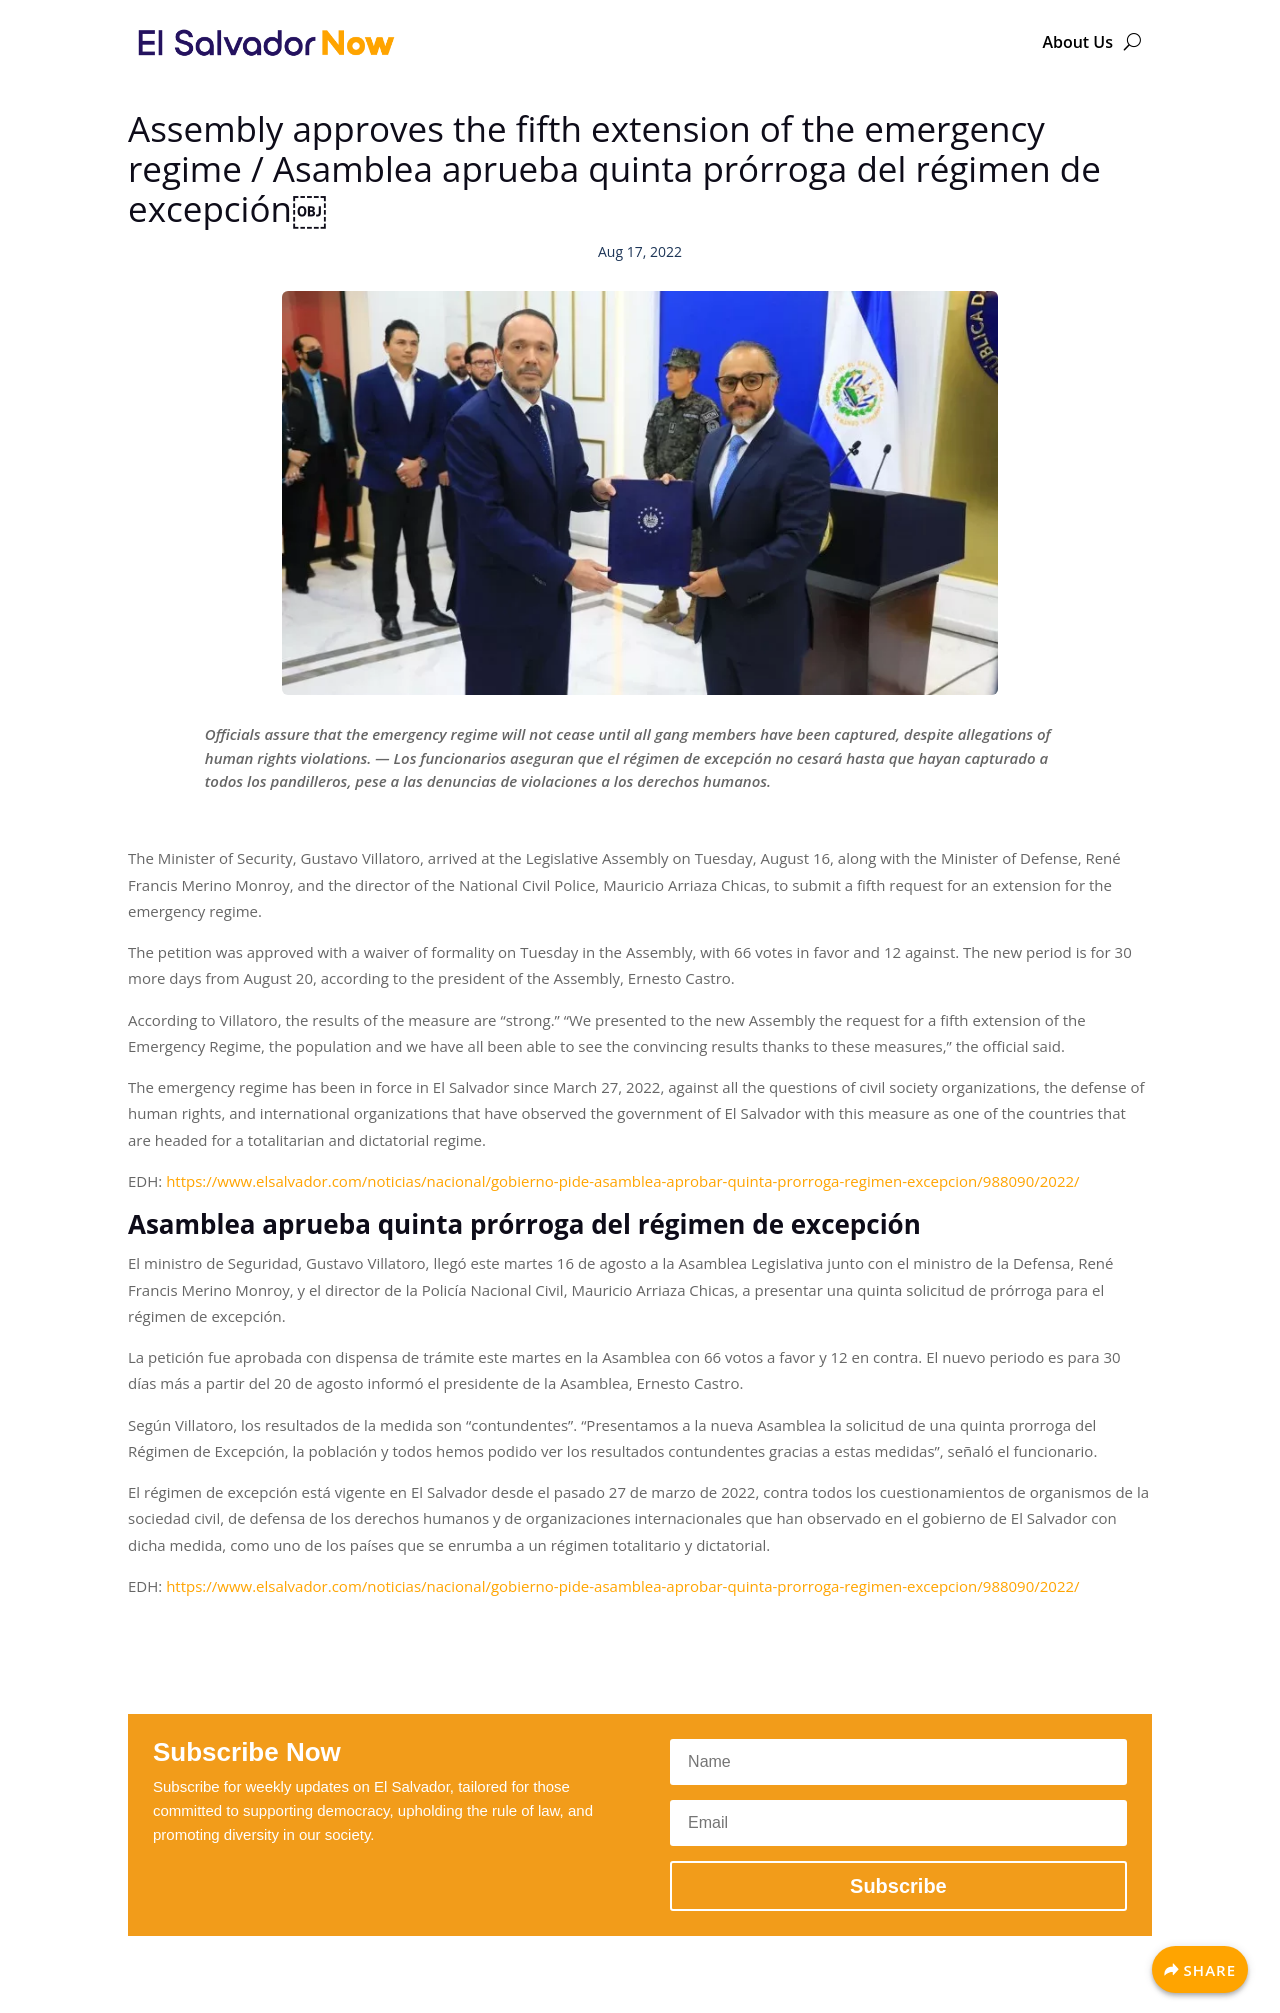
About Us (1077, 42)
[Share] (1200, 1969)
